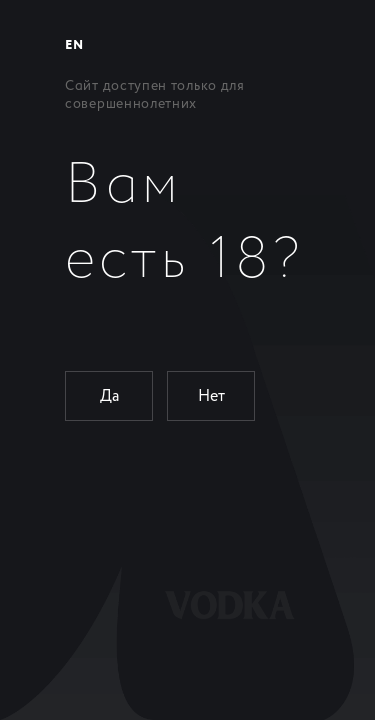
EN (74, 45)
